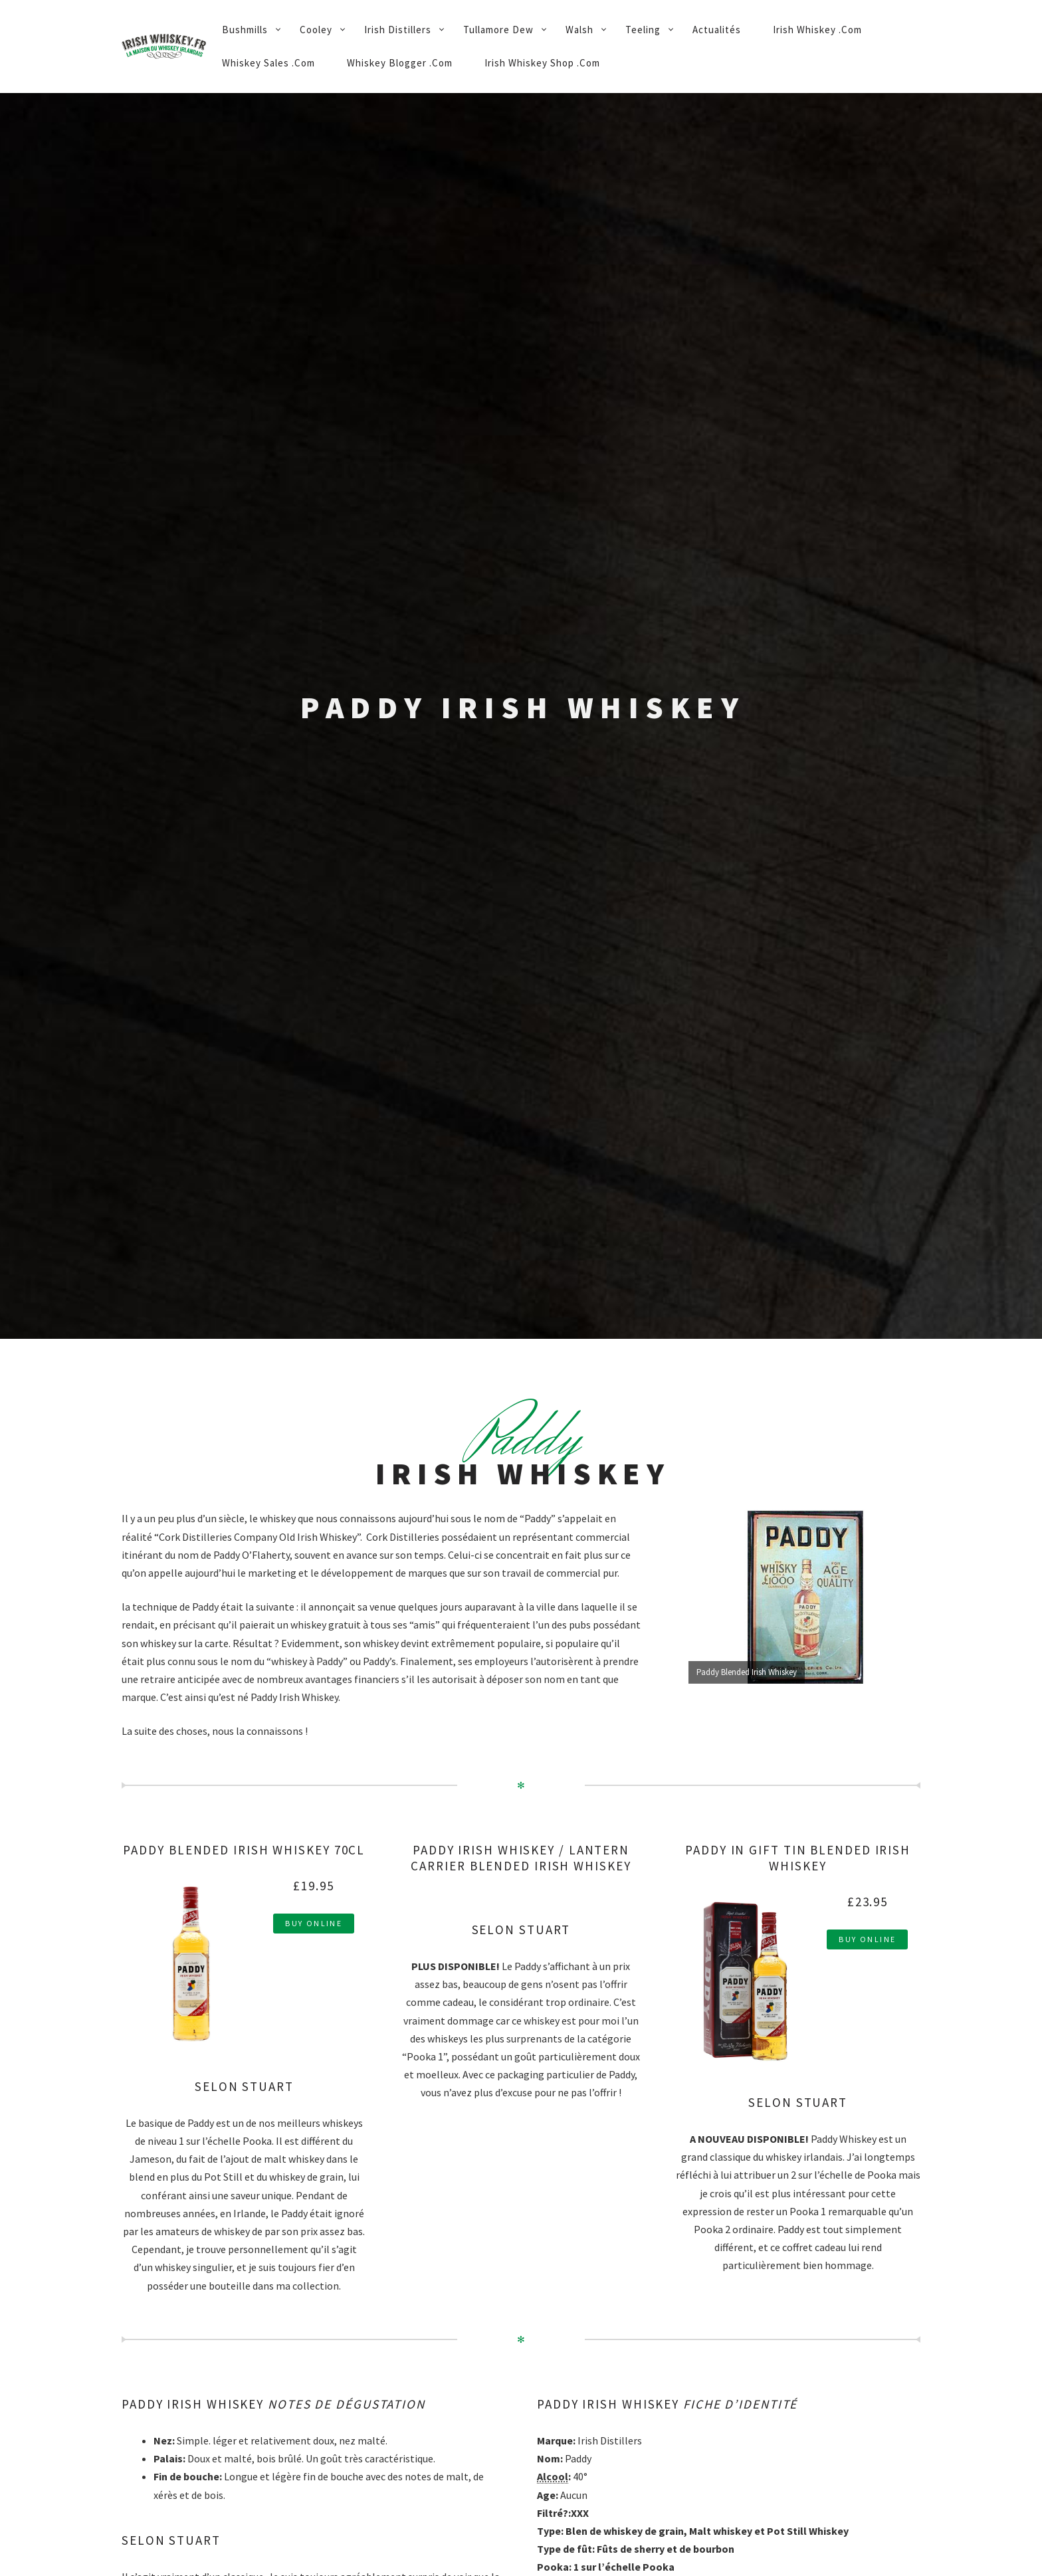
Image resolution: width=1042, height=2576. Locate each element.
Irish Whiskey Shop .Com (542, 62)
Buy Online (313, 1923)
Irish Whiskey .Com (817, 29)
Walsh (579, 29)
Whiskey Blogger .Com (400, 62)
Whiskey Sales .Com (268, 62)
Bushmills (245, 29)
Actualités (716, 29)
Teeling (643, 29)
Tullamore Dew (498, 29)
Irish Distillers (397, 29)
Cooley (316, 29)
